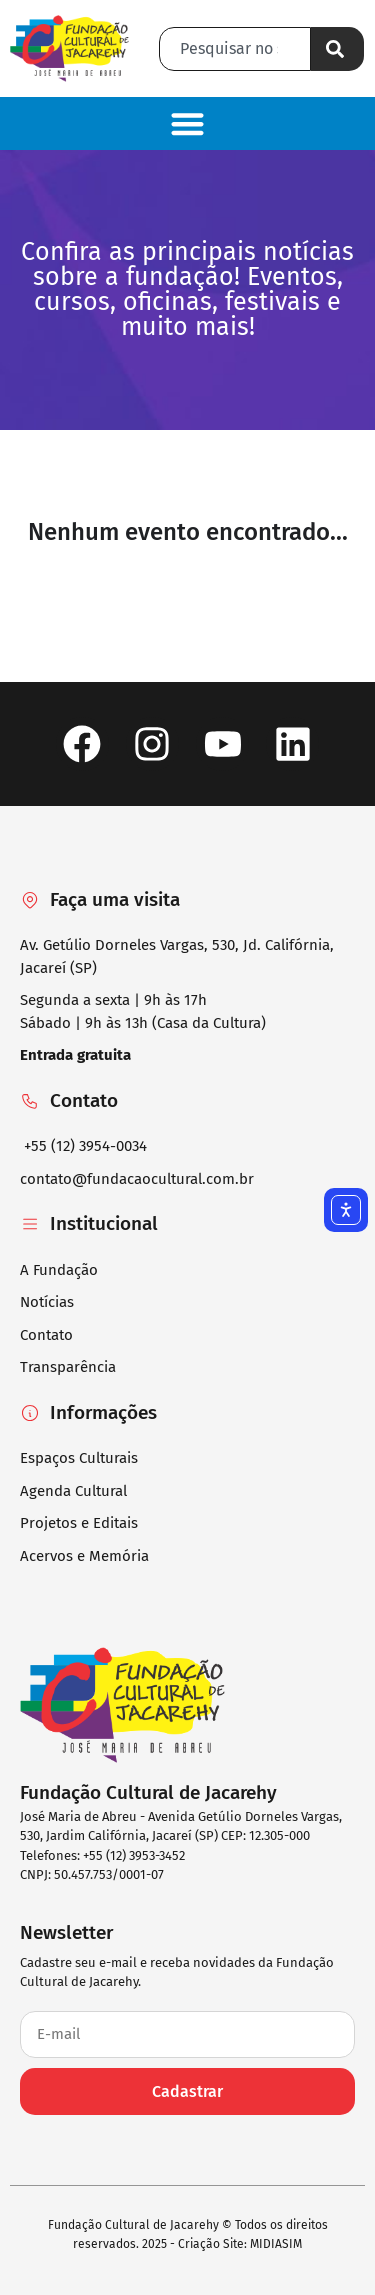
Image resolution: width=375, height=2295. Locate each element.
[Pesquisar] (337, 49)
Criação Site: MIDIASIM (240, 2244)
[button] (187, 123)
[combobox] (235, 49)
